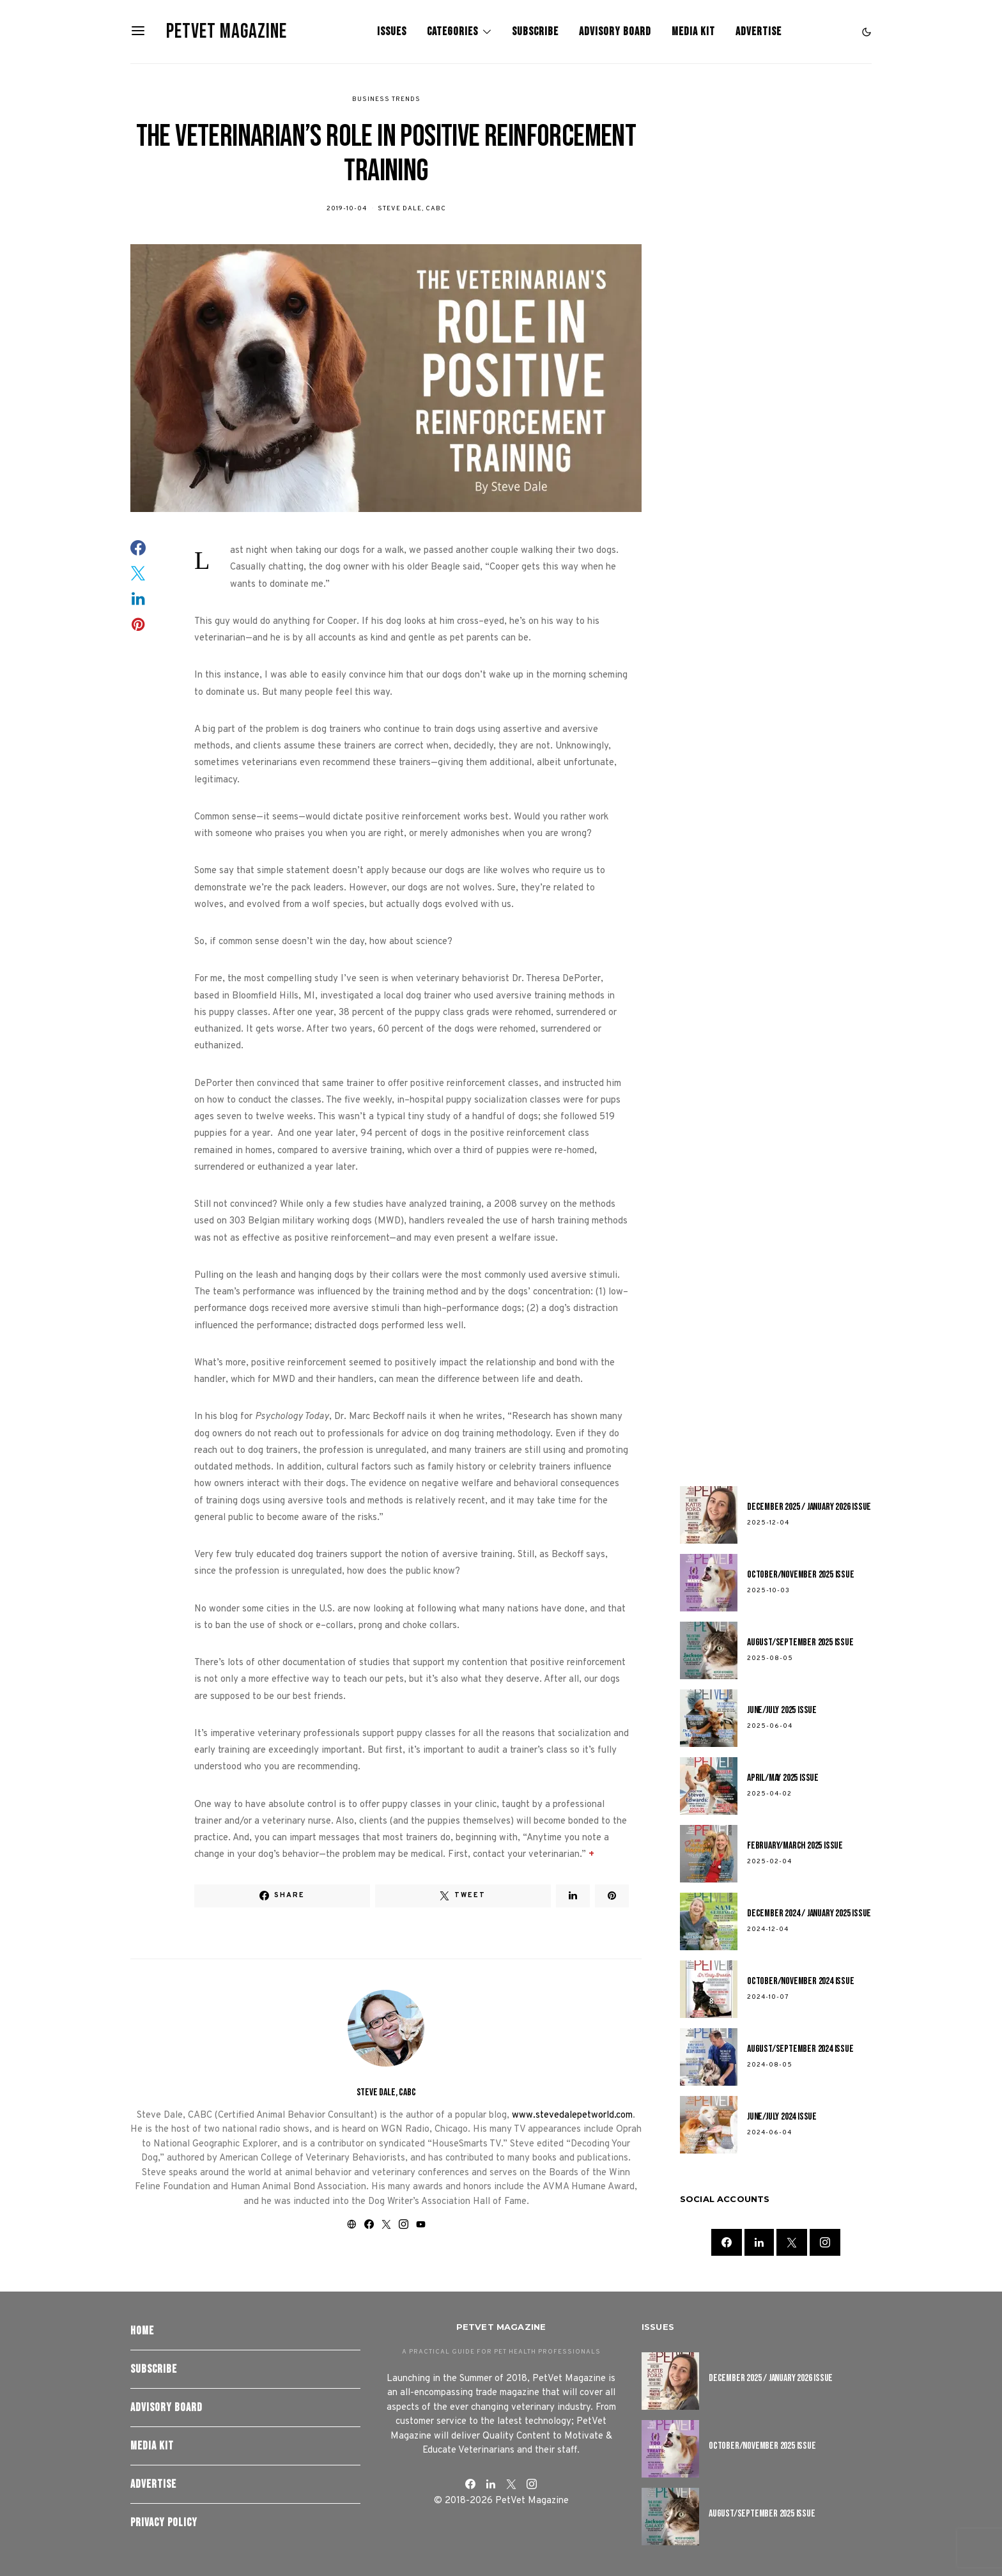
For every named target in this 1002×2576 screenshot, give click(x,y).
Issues (391, 31)
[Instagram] (825, 2242)
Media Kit (693, 31)
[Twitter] (791, 2242)
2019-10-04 (347, 209)
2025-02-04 (769, 1862)
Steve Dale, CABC (412, 209)
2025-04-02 (769, 1794)
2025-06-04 (769, 1726)
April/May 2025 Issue (783, 1778)
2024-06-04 (769, 2133)
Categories (452, 31)
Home (142, 2331)
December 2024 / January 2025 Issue (809, 1913)
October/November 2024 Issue (800, 1981)
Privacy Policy (163, 2522)
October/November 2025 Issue (800, 1575)
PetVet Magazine (226, 31)
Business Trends (386, 99)
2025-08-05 (770, 1658)
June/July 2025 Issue (782, 1710)
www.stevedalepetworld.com (572, 2115)
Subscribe (535, 31)
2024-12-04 (768, 1929)
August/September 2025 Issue (800, 1642)
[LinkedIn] (759, 2242)
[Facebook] (726, 2242)
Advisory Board (615, 31)
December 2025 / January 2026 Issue (809, 1507)
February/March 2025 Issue (795, 1846)
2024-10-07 (768, 1997)
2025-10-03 (768, 1591)
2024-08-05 (769, 2065)
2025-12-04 (768, 1523)
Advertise (759, 31)
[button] (866, 32)
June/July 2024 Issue (782, 2117)
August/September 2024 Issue (800, 2049)
